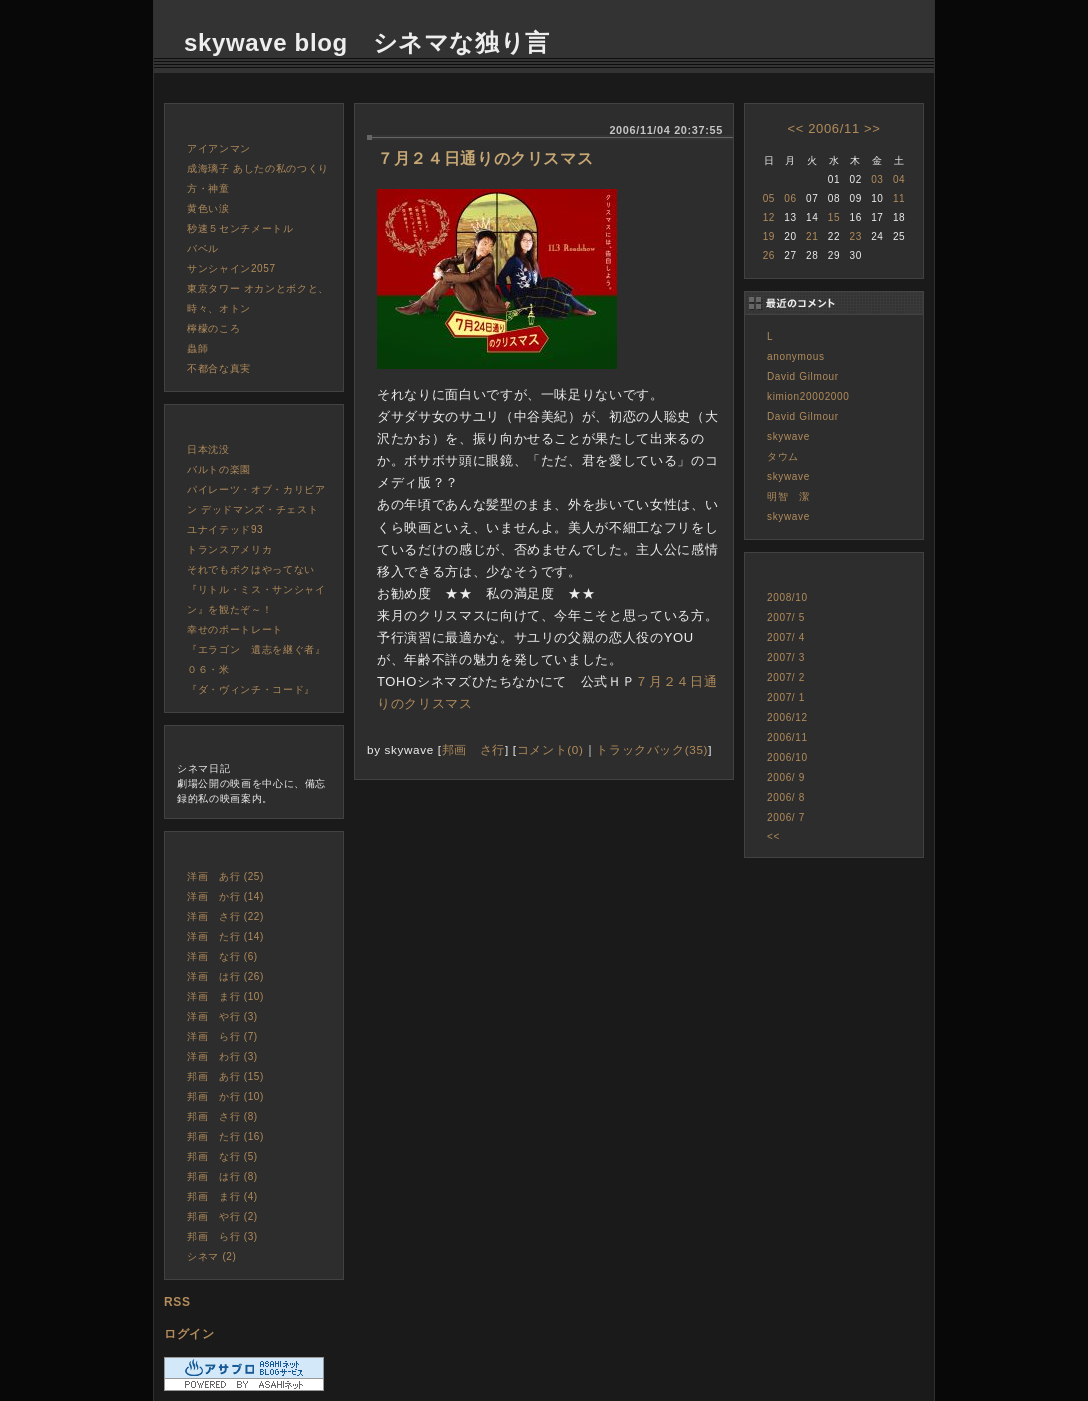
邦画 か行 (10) (225, 1096)
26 (769, 255)
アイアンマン (219, 148)
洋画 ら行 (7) (222, 1036)
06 (790, 198)
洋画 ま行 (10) (225, 996)
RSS (177, 1302)
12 (769, 217)
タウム (783, 456)
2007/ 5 (786, 617)
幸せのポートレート (235, 629)
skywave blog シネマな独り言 (367, 42)
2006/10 (787, 757)
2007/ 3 (786, 657)
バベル (203, 248)
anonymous (796, 356)
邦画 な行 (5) (222, 1156)
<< (795, 128)
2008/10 (787, 597)
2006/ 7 (786, 817)
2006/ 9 (786, 777)
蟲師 (197, 348)
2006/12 (787, 717)
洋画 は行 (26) (225, 976)
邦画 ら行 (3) (222, 1236)
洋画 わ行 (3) (222, 1056)
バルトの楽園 (219, 469)
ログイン (189, 1334)
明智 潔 (788, 496)
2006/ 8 (786, 797)
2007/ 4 (786, 637)
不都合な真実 (219, 368)
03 (877, 179)
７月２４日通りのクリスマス (485, 158)
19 (769, 236)
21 (812, 236)
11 (899, 198)
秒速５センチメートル (240, 228)
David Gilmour (803, 376)
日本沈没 (208, 449)
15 (834, 217)
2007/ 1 (786, 697)
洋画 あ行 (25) (225, 876)
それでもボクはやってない (251, 569)
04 (899, 179)
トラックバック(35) (652, 749)
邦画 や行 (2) (222, 1216)
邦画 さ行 (473, 749)
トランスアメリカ (229, 549)
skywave (788, 436)
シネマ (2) (212, 1256)
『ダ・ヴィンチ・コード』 (251, 689)
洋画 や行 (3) (222, 1016)
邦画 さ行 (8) (222, 1116)
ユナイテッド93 (225, 529)
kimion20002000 (808, 396)
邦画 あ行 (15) (225, 1076)
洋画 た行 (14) (225, 936)
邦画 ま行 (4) (222, 1196)
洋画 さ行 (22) (225, 916)
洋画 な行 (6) (222, 956)
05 (769, 198)
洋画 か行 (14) (225, 896)
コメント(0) (550, 749)
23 (855, 236)
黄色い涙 (208, 208)
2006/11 (834, 128)
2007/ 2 (786, 677)
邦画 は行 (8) (222, 1176)
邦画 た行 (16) (225, 1136)
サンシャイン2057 (231, 268)
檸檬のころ (213, 328)
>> (872, 128)
